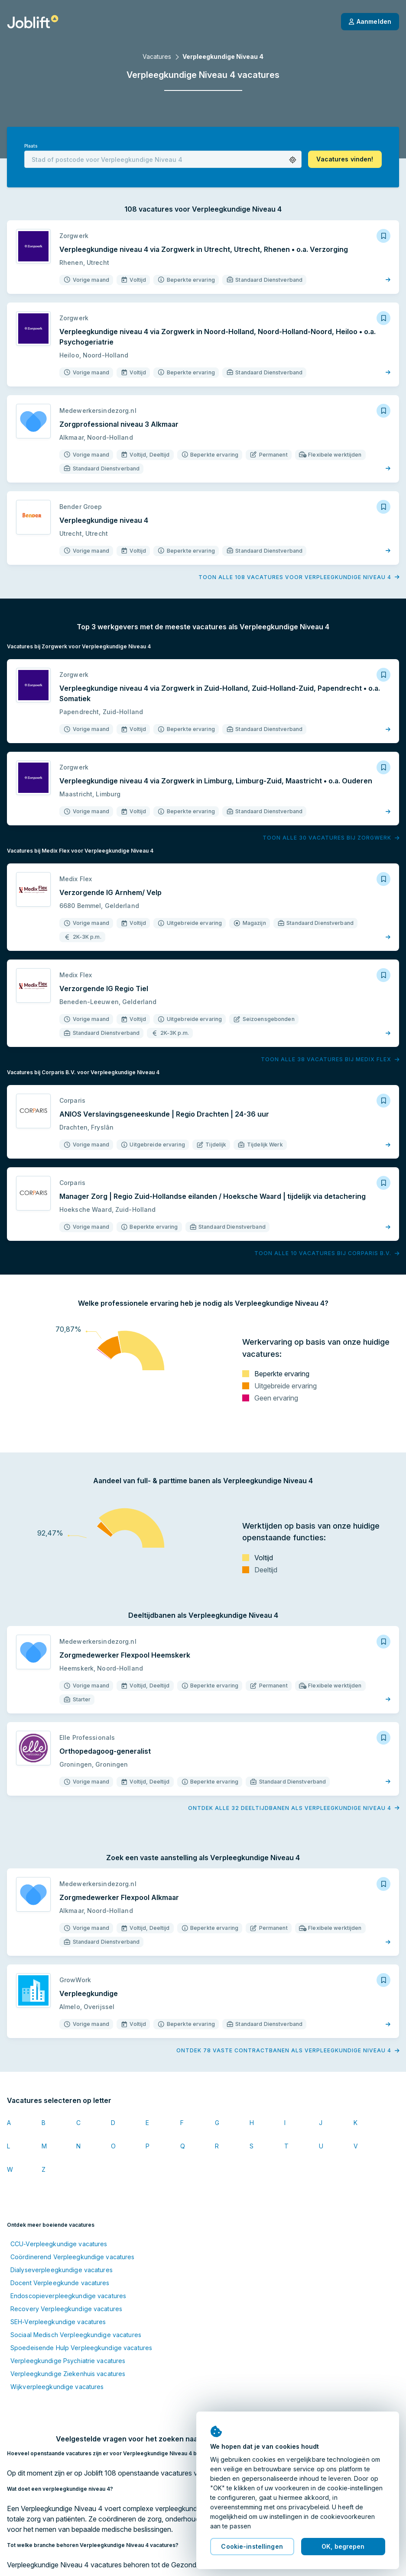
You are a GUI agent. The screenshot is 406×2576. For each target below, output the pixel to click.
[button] (292, 160)
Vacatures (157, 56)
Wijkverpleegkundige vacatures (57, 2386)
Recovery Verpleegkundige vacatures (66, 2308)
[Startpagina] (32, 22)
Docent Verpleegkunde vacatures (60, 2282)
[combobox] (163, 159)
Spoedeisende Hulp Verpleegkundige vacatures (81, 2347)
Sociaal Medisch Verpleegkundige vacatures (75, 2334)
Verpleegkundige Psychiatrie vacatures (67, 2360)
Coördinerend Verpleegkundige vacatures (72, 2256)
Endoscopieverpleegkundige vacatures (68, 2295)
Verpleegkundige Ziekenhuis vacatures (67, 2373)
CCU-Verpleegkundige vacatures (58, 2244)
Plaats (30, 146)
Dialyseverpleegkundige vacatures (61, 2269)
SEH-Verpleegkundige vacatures (58, 2321)
